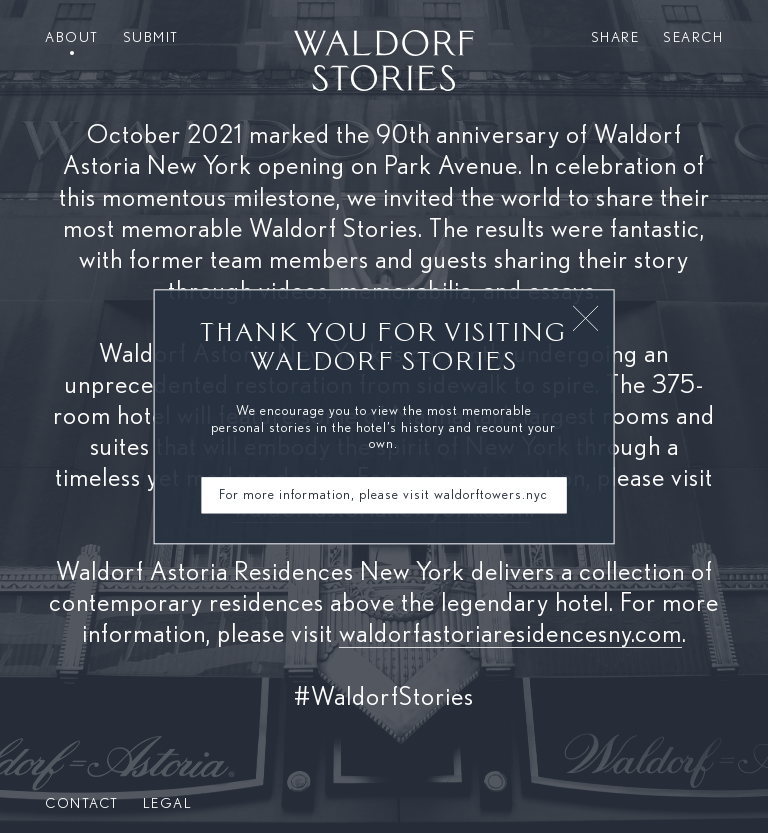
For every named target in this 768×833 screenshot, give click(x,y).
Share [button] (615, 38)
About (72, 38)
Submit (151, 38)
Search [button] (693, 38)
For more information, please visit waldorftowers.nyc (383, 495)
